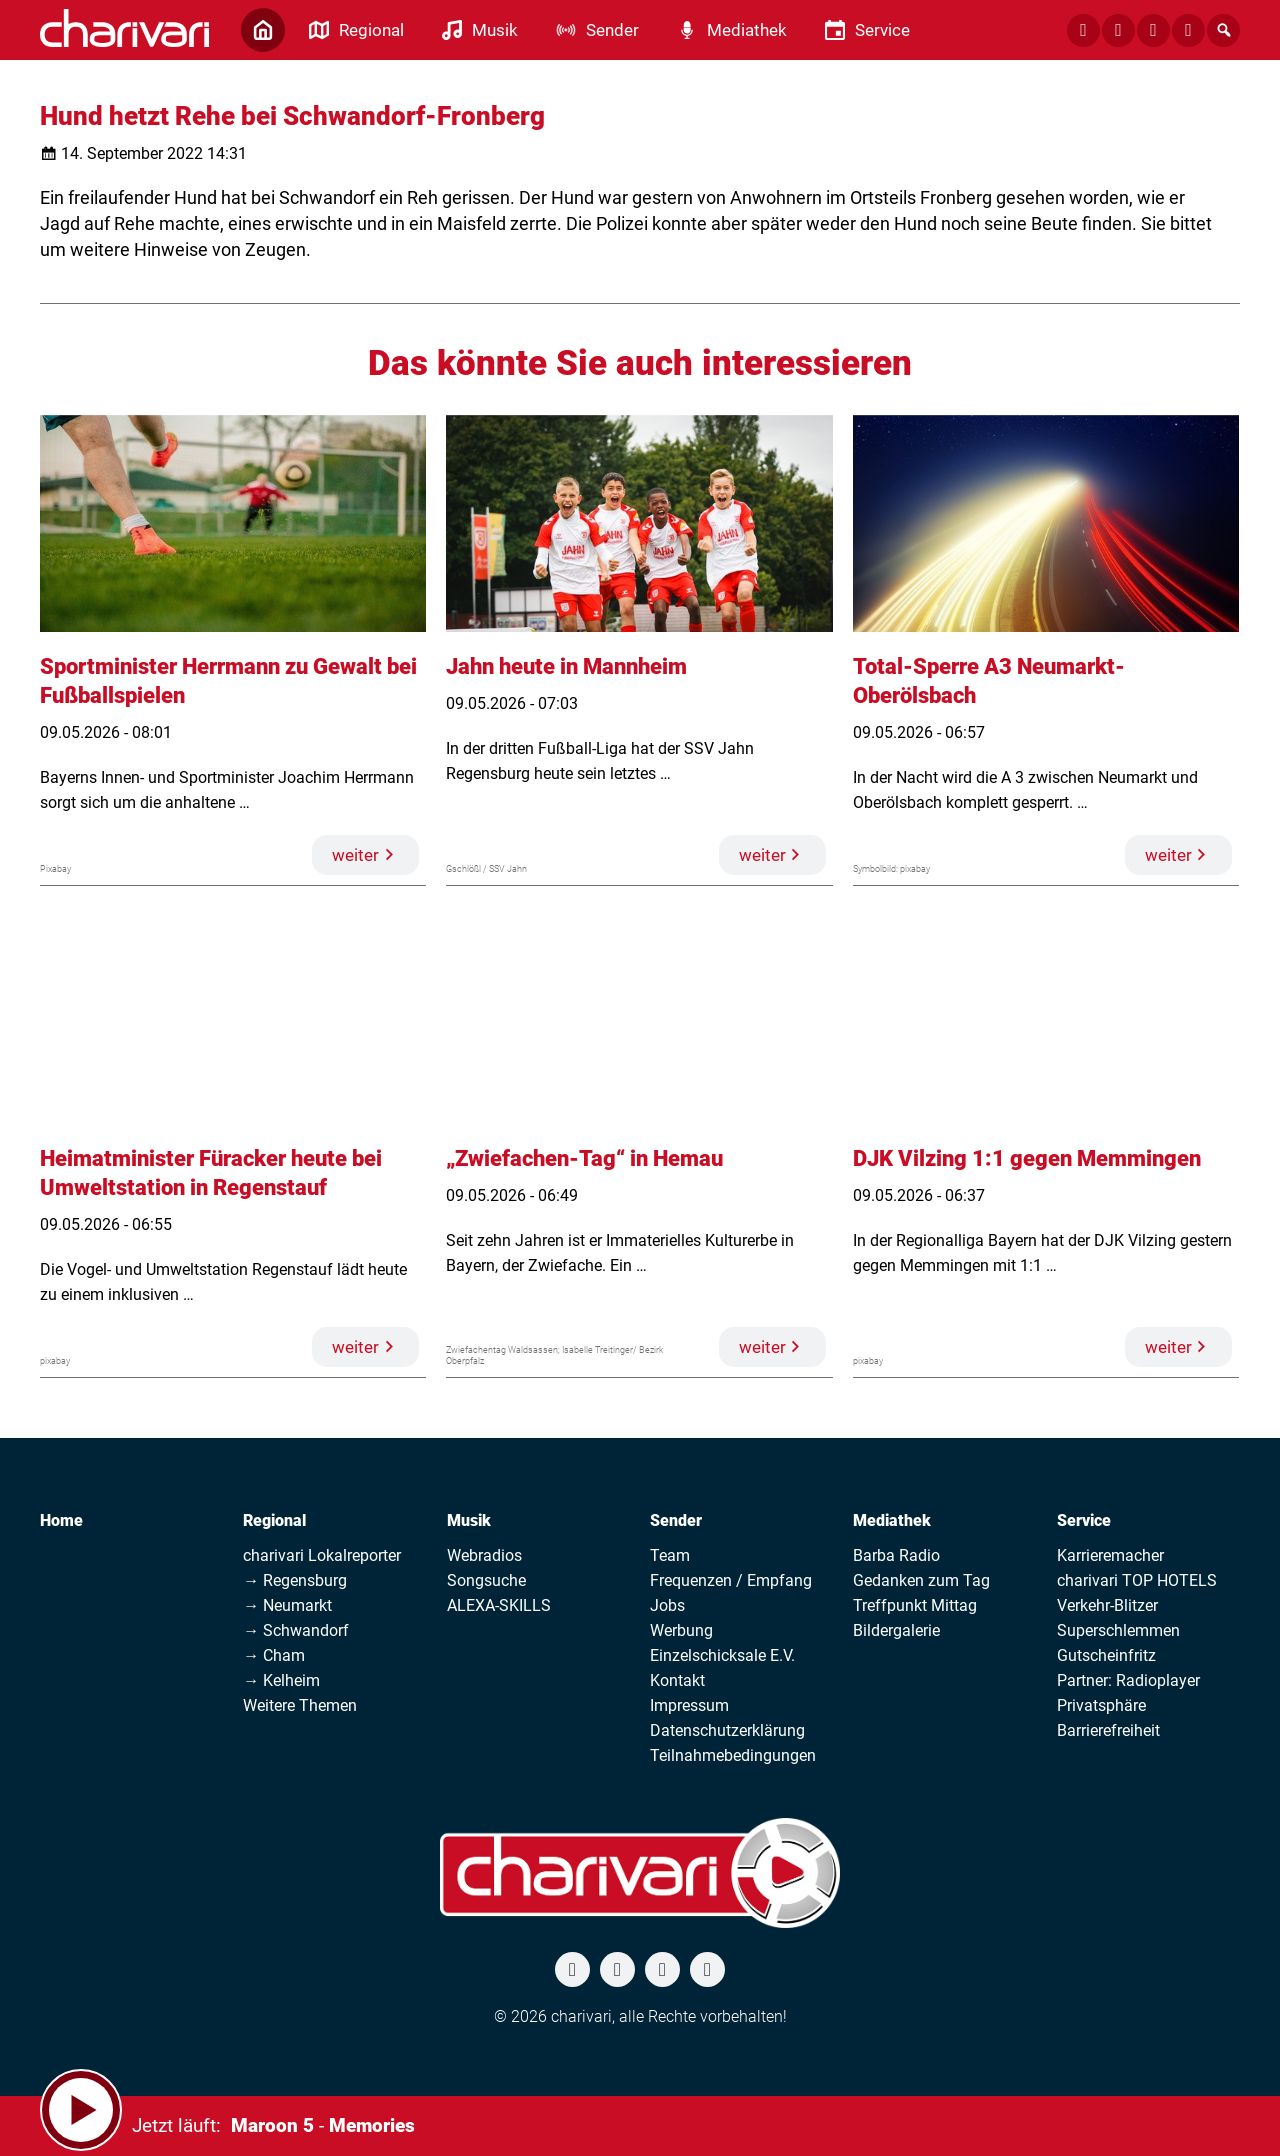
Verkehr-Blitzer (1107, 1605)
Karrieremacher (1110, 1555)
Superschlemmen (1118, 1630)
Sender (676, 1520)
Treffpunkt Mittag (915, 1605)
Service (1084, 1520)
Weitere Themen (300, 1705)
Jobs (667, 1605)
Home (61, 1520)
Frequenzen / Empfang (731, 1580)
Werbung (681, 1630)
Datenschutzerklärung (727, 1730)
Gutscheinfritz (1106, 1655)
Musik (469, 1520)
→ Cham (274, 1655)
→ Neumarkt (287, 1605)
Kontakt (677, 1680)
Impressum (689, 1705)
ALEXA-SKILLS (499, 1605)
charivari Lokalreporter (322, 1555)
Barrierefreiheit (1108, 1730)
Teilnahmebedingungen (733, 1755)
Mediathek (892, 1520)
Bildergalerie (896, 1630)
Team (670, 1555)
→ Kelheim (281, 1680)
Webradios (484, 1555)
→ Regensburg (295, 1580)
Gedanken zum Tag (921, 1580)
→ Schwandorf (296, 1630)
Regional (274, 1520)
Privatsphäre (1101, 1705)
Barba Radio (896, 1555)
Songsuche (486, 1580)
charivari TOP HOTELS (1137, 1580)
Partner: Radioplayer (1128, 1680)
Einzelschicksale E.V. (722, 1655)
